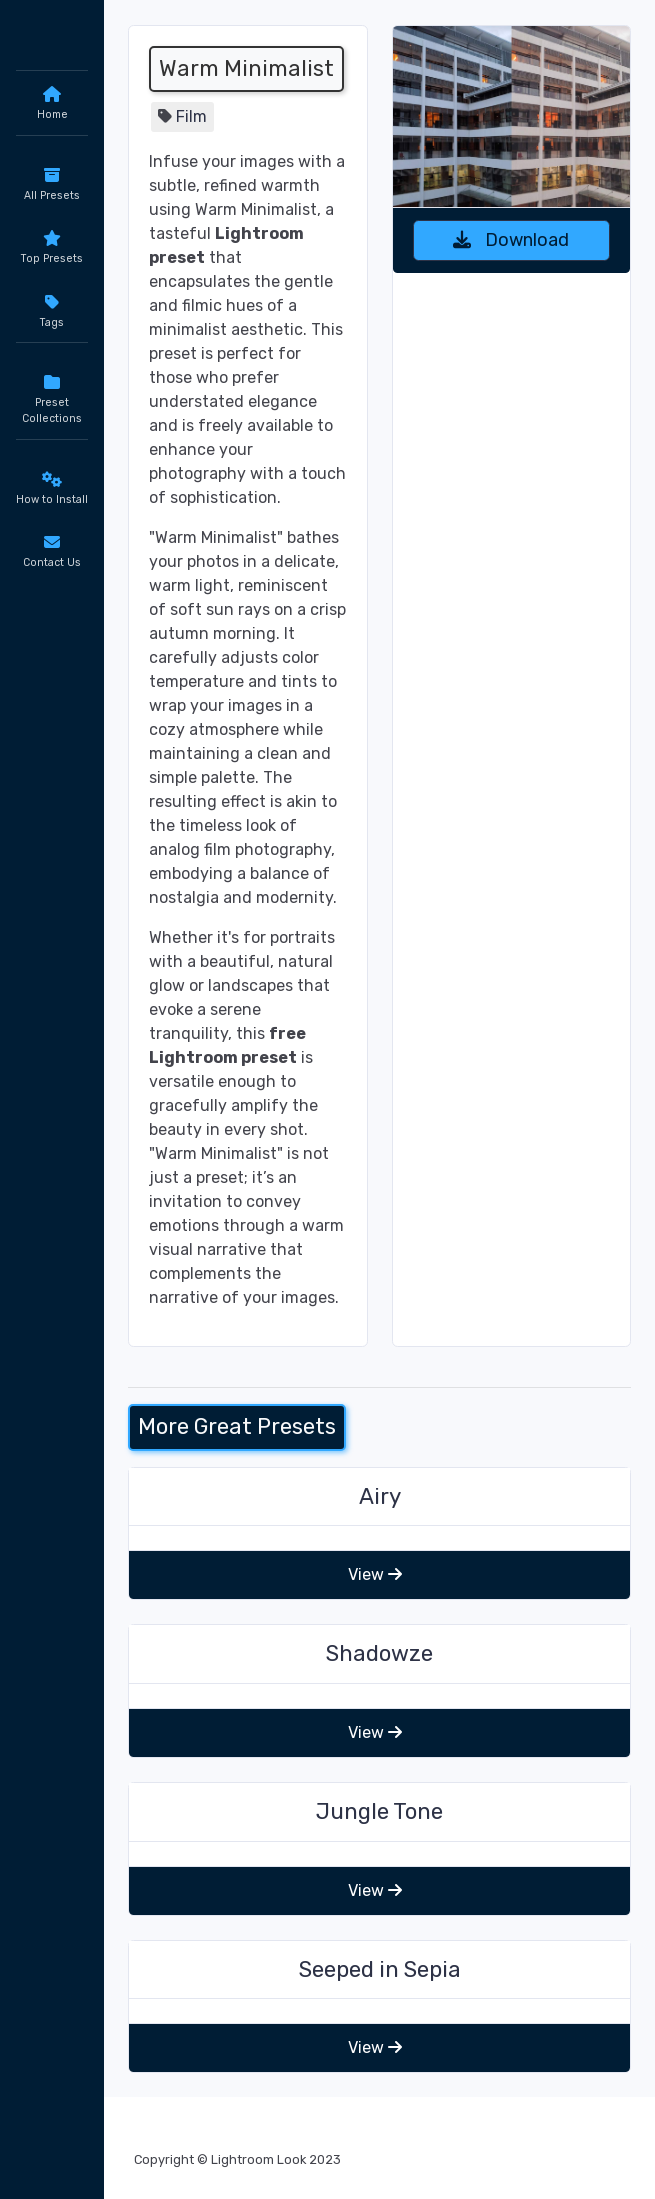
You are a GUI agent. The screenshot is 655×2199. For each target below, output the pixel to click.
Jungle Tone (379, 1811)
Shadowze (379, 1653)
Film (191, 116)
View (375, 1574)
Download (511, 240)
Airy (380, 1496)
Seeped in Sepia (380, 1969)
